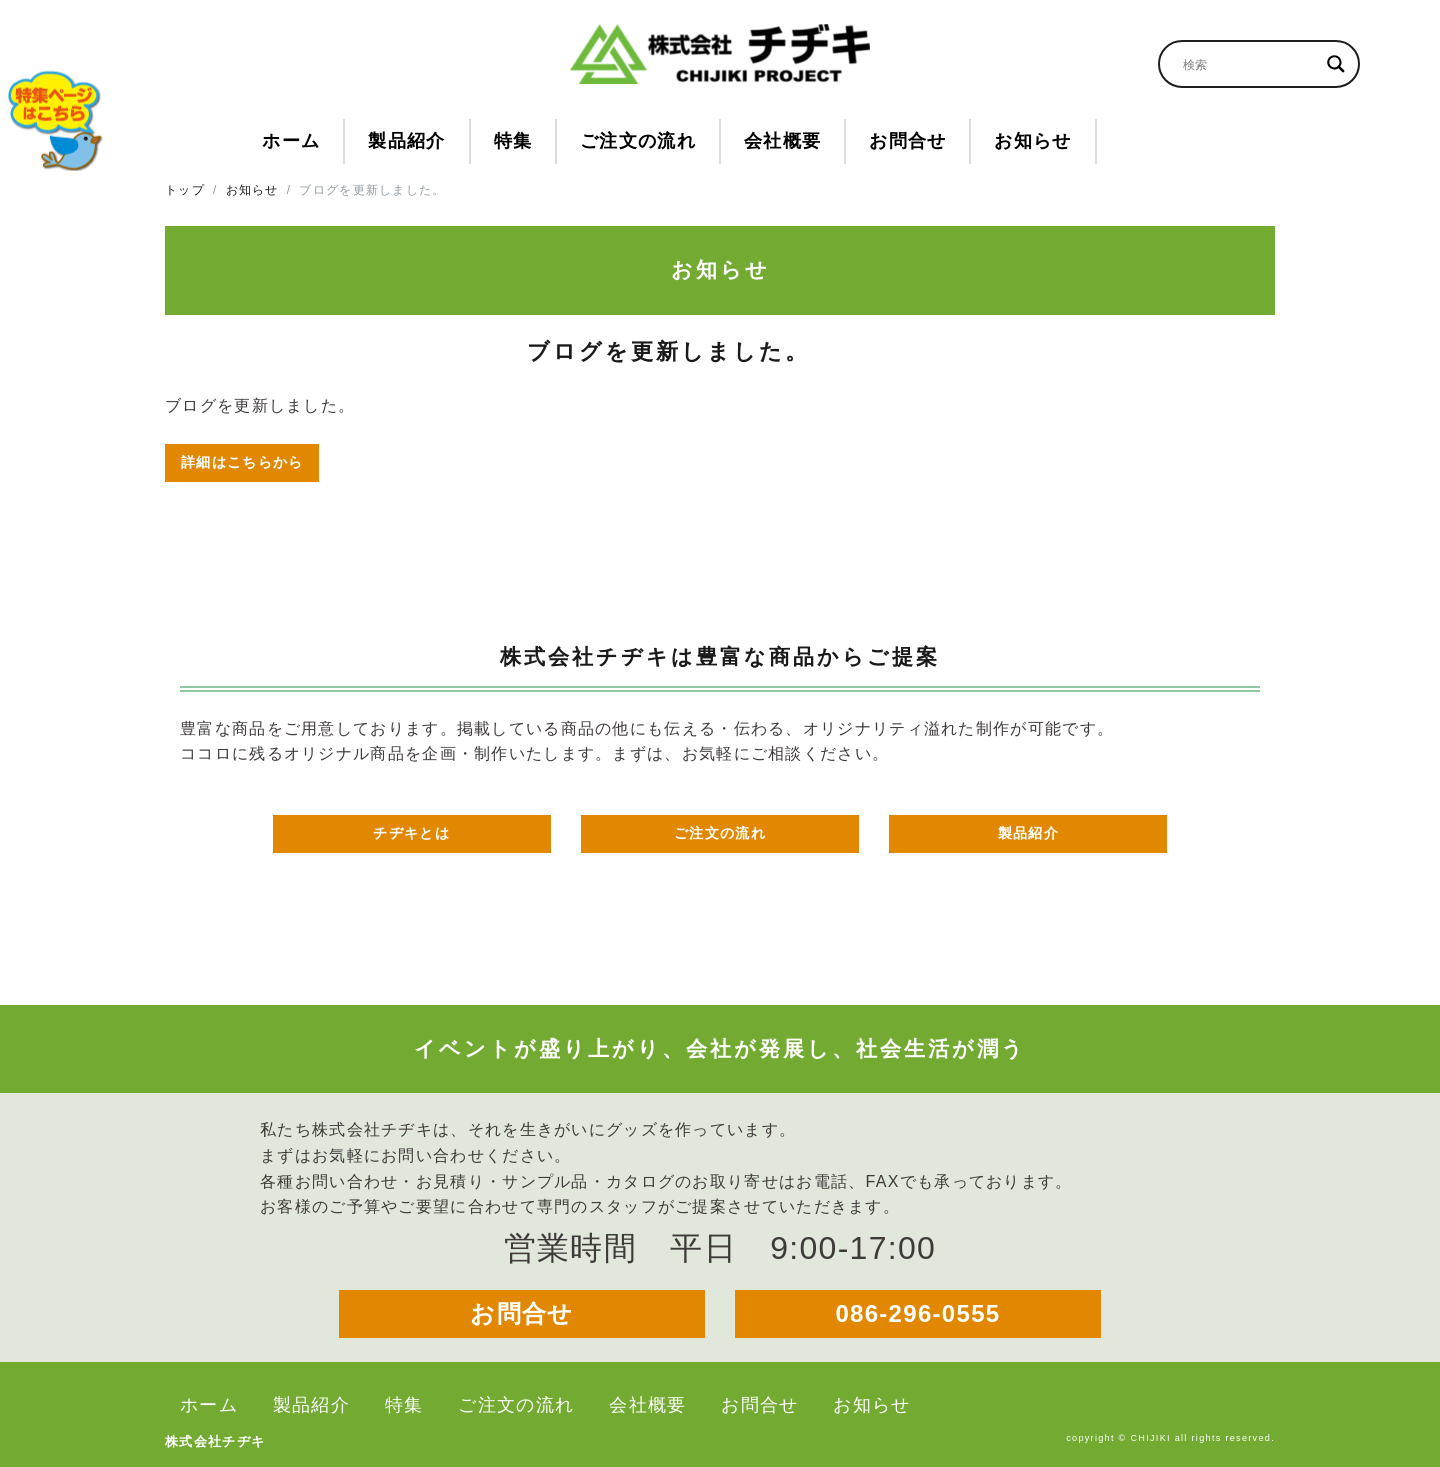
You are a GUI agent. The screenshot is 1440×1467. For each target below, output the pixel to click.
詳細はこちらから (242, 462)
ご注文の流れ (720, 833)
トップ (185, 190)
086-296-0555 (917, 1313)
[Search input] (1250, 64)
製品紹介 (1028, 833)
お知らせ (252, 190)
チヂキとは (411, 833)
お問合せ (521, 1313)
